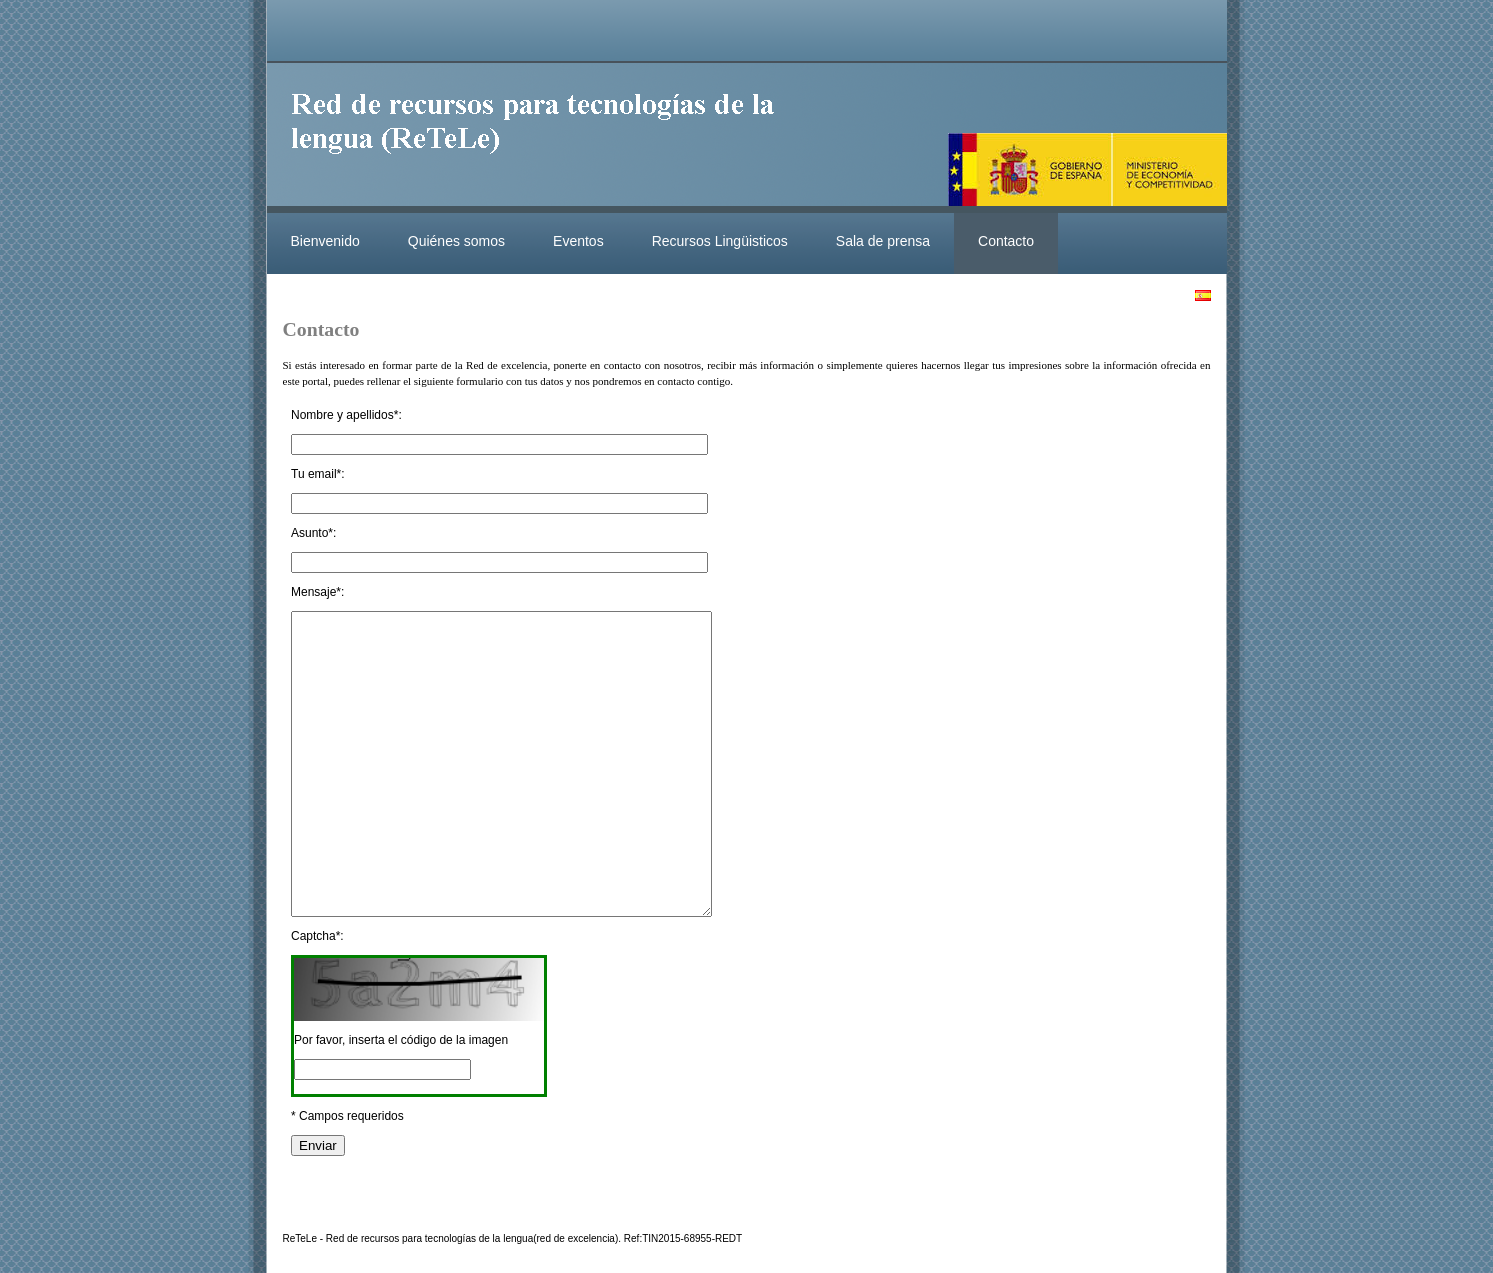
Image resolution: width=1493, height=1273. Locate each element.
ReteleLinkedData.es (542, 138)
